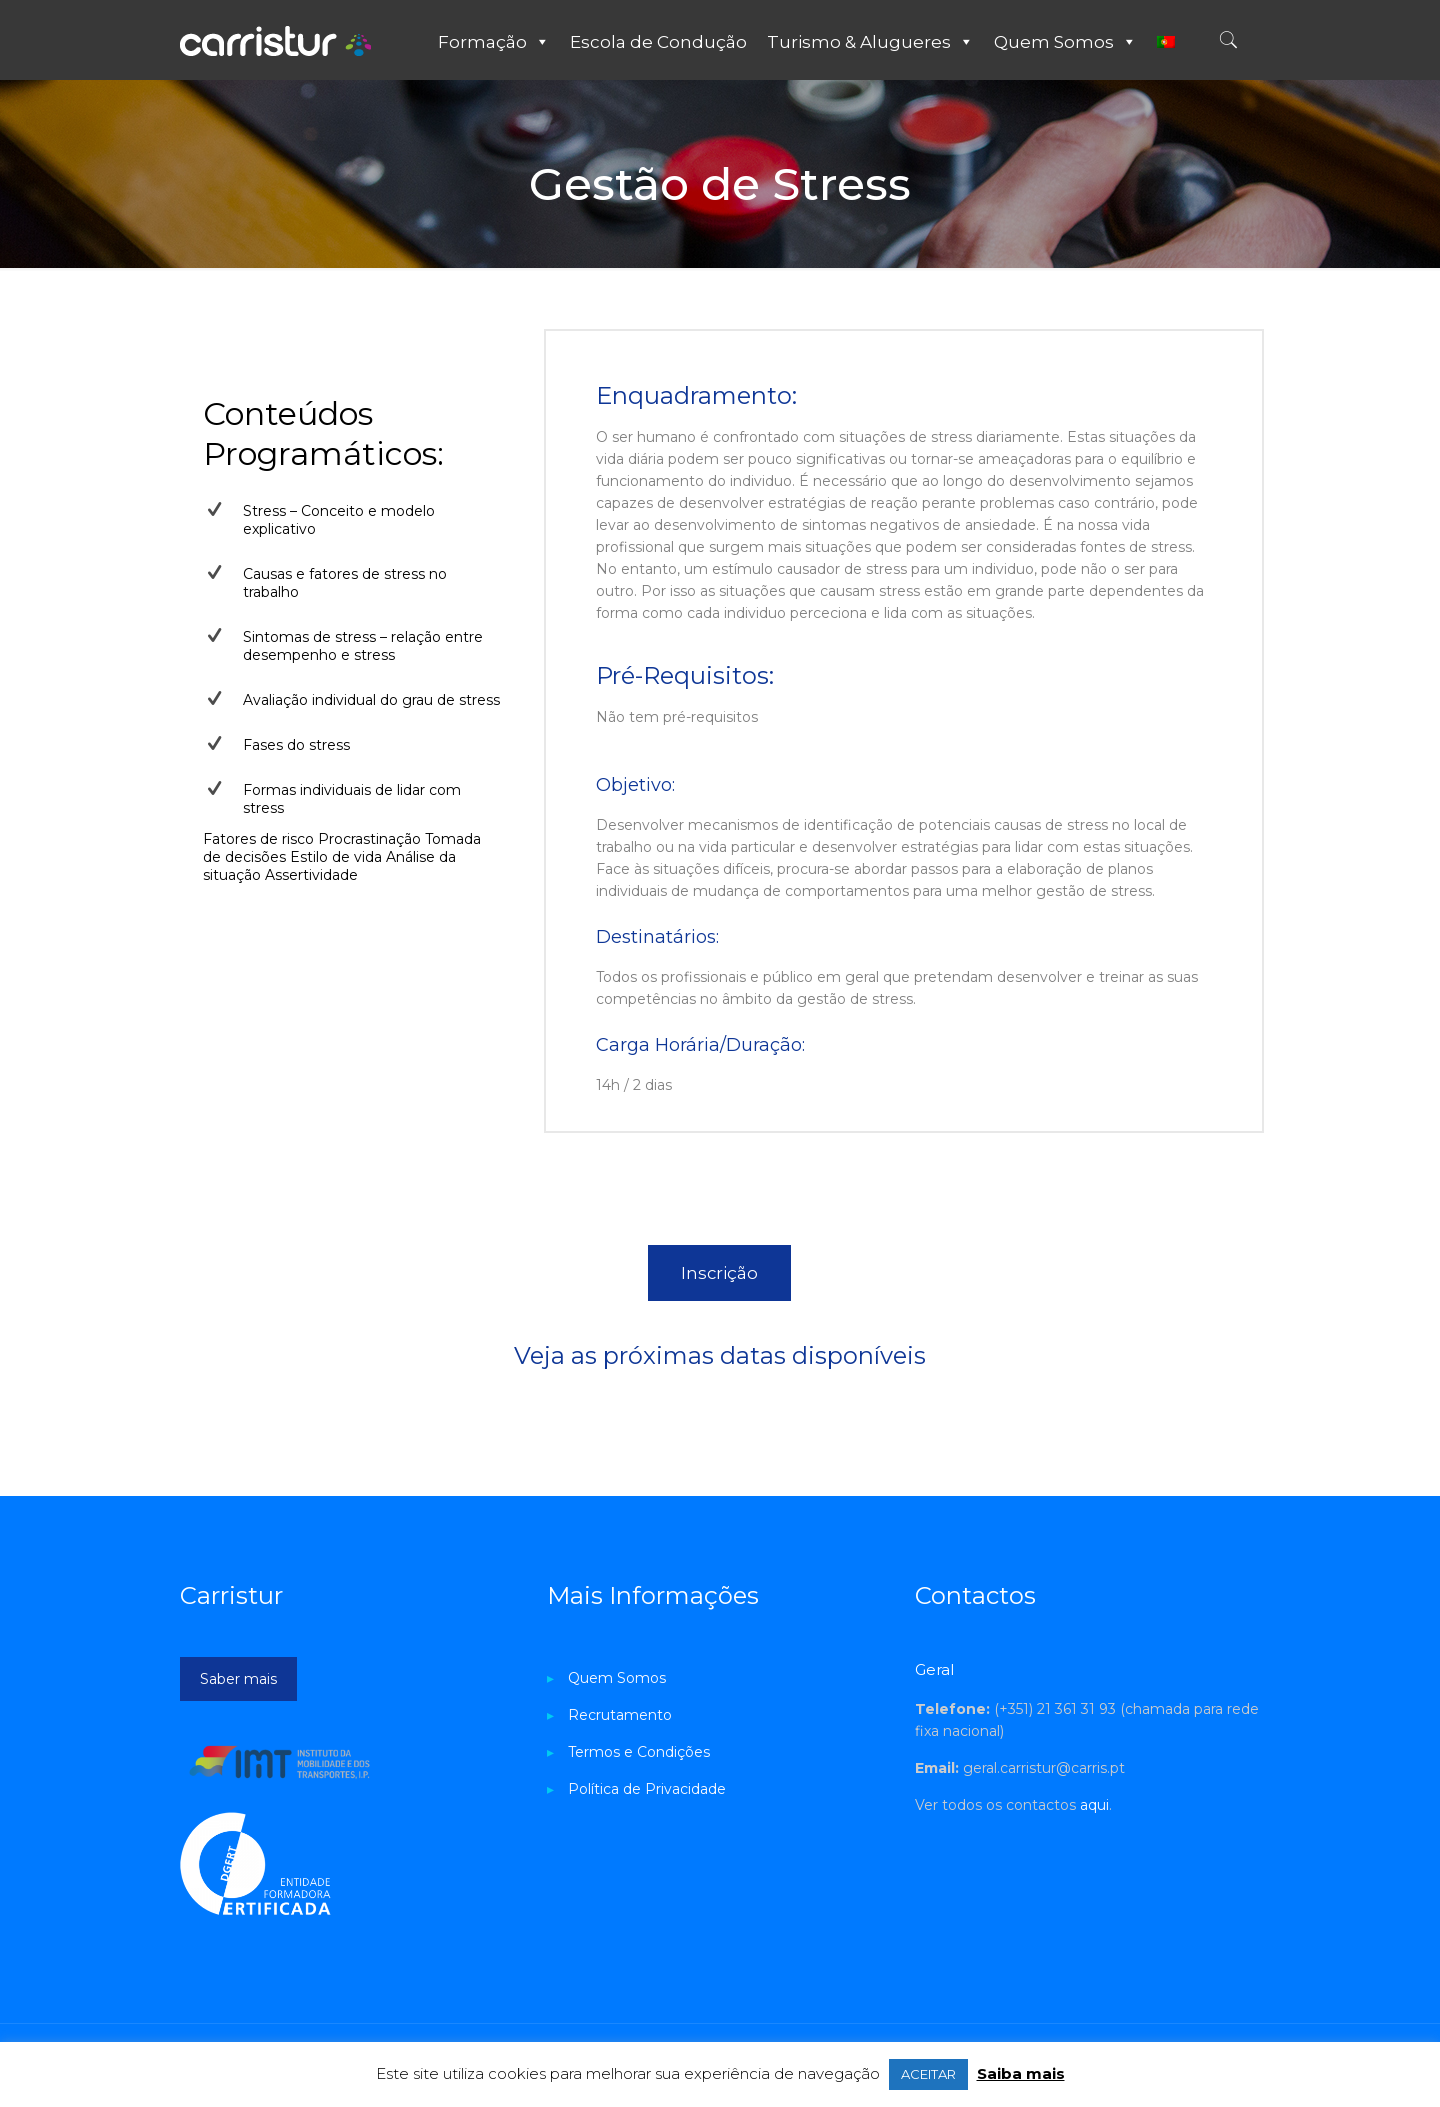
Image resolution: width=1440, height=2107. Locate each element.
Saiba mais (1021, 2073)
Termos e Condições (639, 1752)
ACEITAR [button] (928, 2074)
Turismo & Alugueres (870, 42)
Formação (494, 42)
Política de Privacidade (647, 1789)
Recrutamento (620, 1715)
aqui (1094, 1805)
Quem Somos (1065, 42)
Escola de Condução (658, 42)
